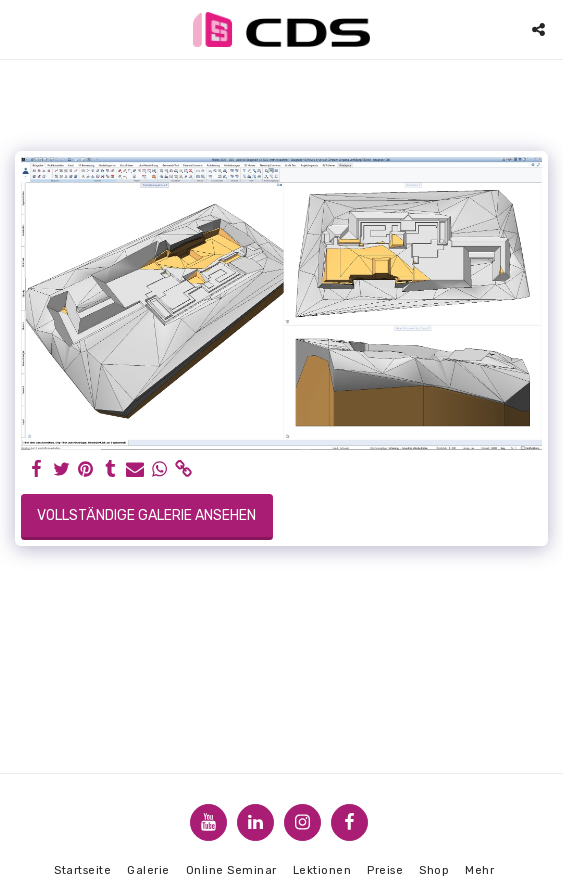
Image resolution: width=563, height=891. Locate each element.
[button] (22, 29)
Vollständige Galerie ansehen (146, 515)
